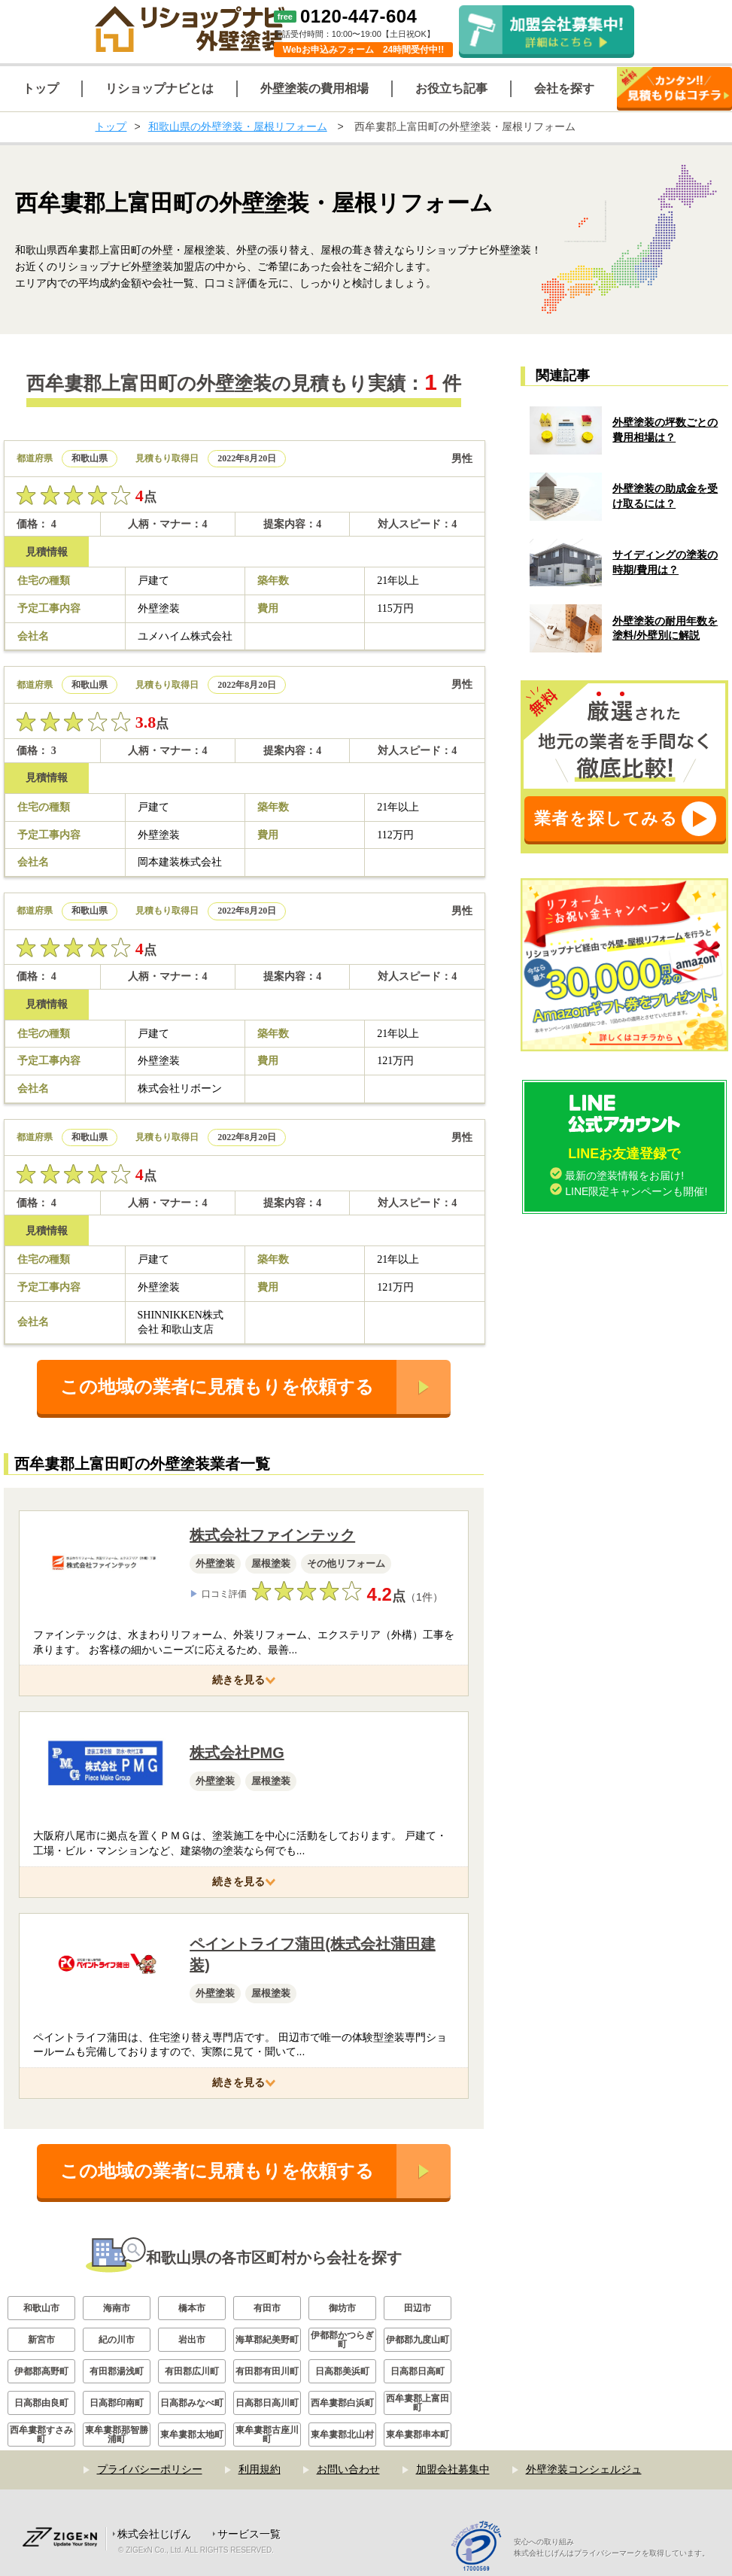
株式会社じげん (154, 2534)
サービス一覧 (249, 2534)
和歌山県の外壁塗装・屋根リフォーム (237, 126)
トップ (110, 126)
